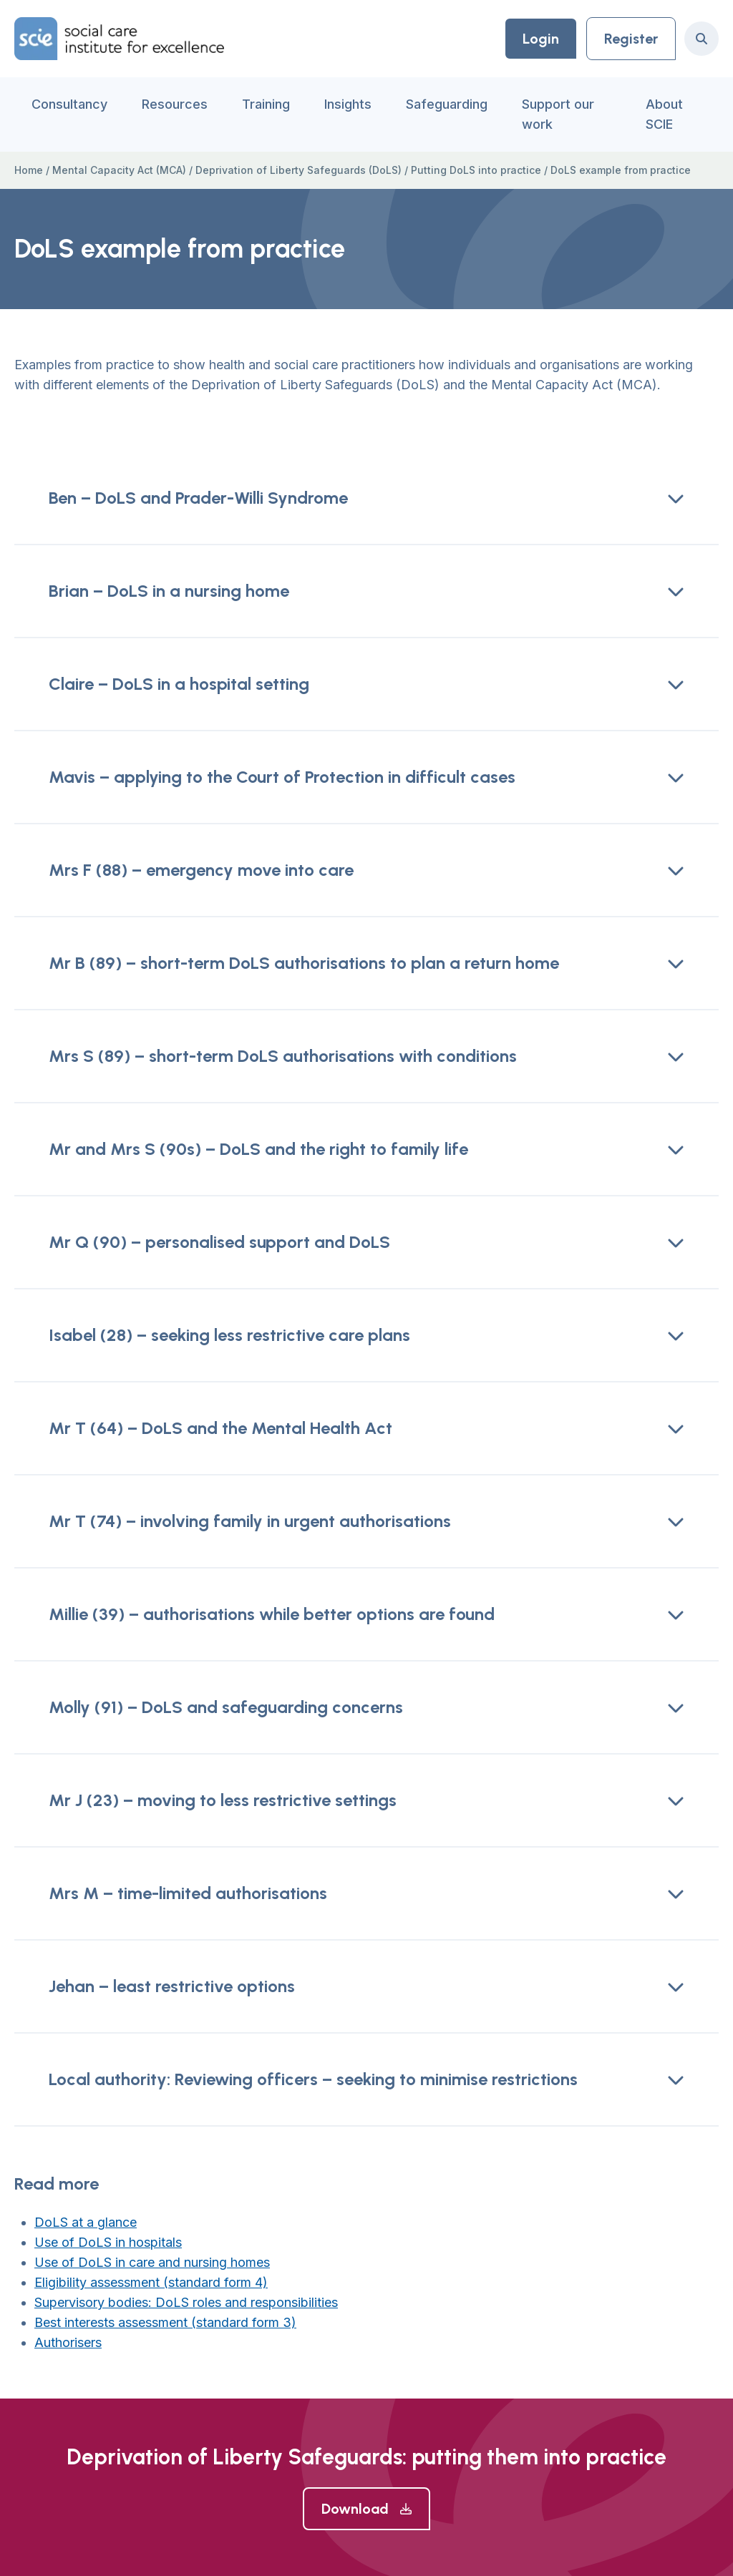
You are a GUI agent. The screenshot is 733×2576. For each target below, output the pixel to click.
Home (28, 170)
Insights (348, 104)
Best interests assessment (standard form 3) (165, 2322)
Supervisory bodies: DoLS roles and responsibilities (186, 2302)
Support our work (558, 114)
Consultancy (69, 104)
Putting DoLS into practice (476, 170)
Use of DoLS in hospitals (108, 2242)
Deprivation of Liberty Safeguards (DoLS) (298, 170)
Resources (175, 104)
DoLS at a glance (85, 2222)
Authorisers (68, 2342)
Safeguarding (446, 104)
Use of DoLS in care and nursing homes (152, 2262)
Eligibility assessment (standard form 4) (151, 2282)
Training (266, 104)
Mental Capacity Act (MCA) (119, 170)
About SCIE (664, 114)
